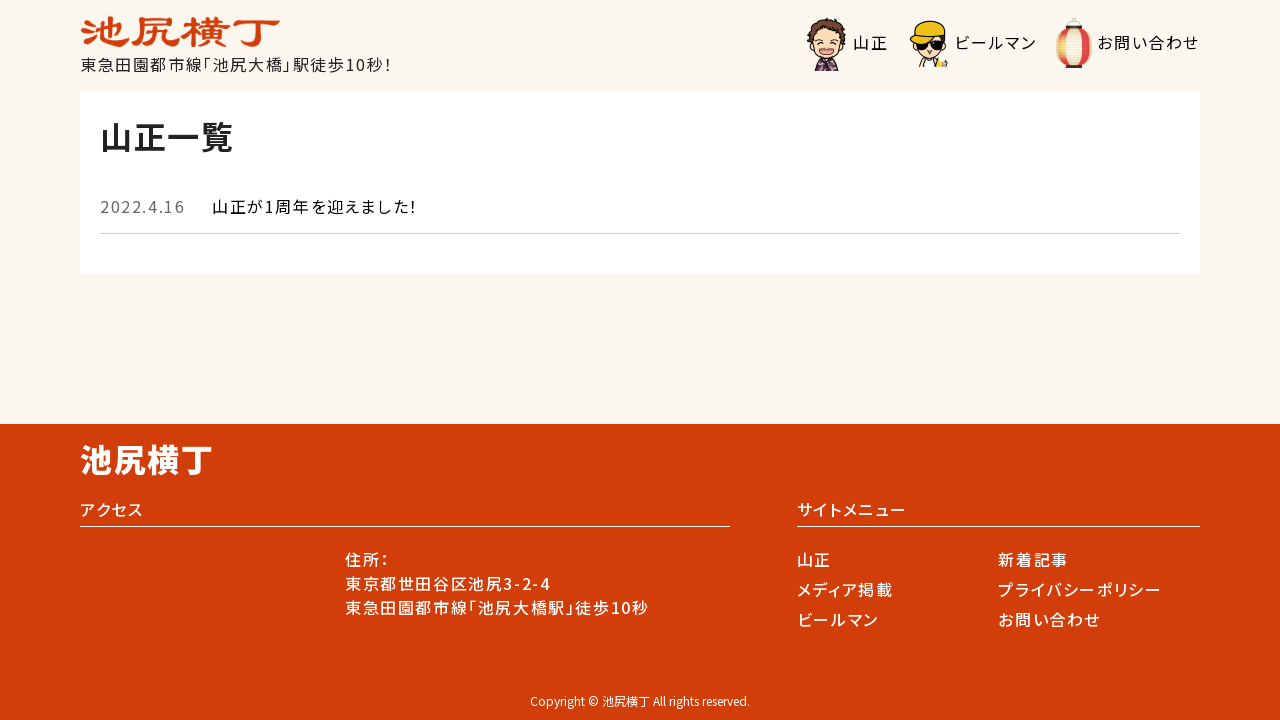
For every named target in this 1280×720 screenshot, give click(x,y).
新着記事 (1033, 559)
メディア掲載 (845, 589)
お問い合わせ (1148, 42)
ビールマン (995, 42)
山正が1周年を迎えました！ (259, 206)
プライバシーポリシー (1080, 589)
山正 (870, 42)
